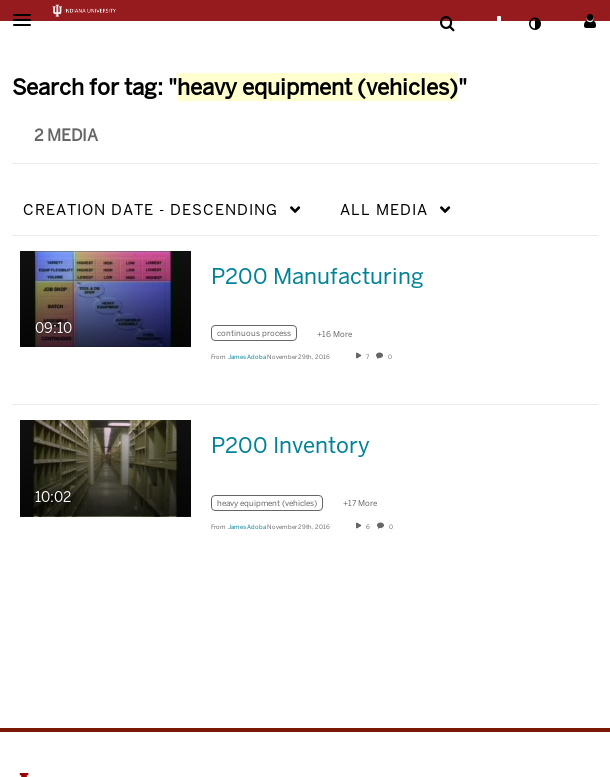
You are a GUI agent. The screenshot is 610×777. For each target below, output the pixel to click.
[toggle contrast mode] (534, 24)
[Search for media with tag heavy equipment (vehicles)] (274, 505)
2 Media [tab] (66, 135)
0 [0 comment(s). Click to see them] (391, 357)
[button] (28, 20)
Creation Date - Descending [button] (150, 209)
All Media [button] (384, 209)
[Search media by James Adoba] (247, 357)
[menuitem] (447, 24)
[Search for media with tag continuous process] (261, 336)
